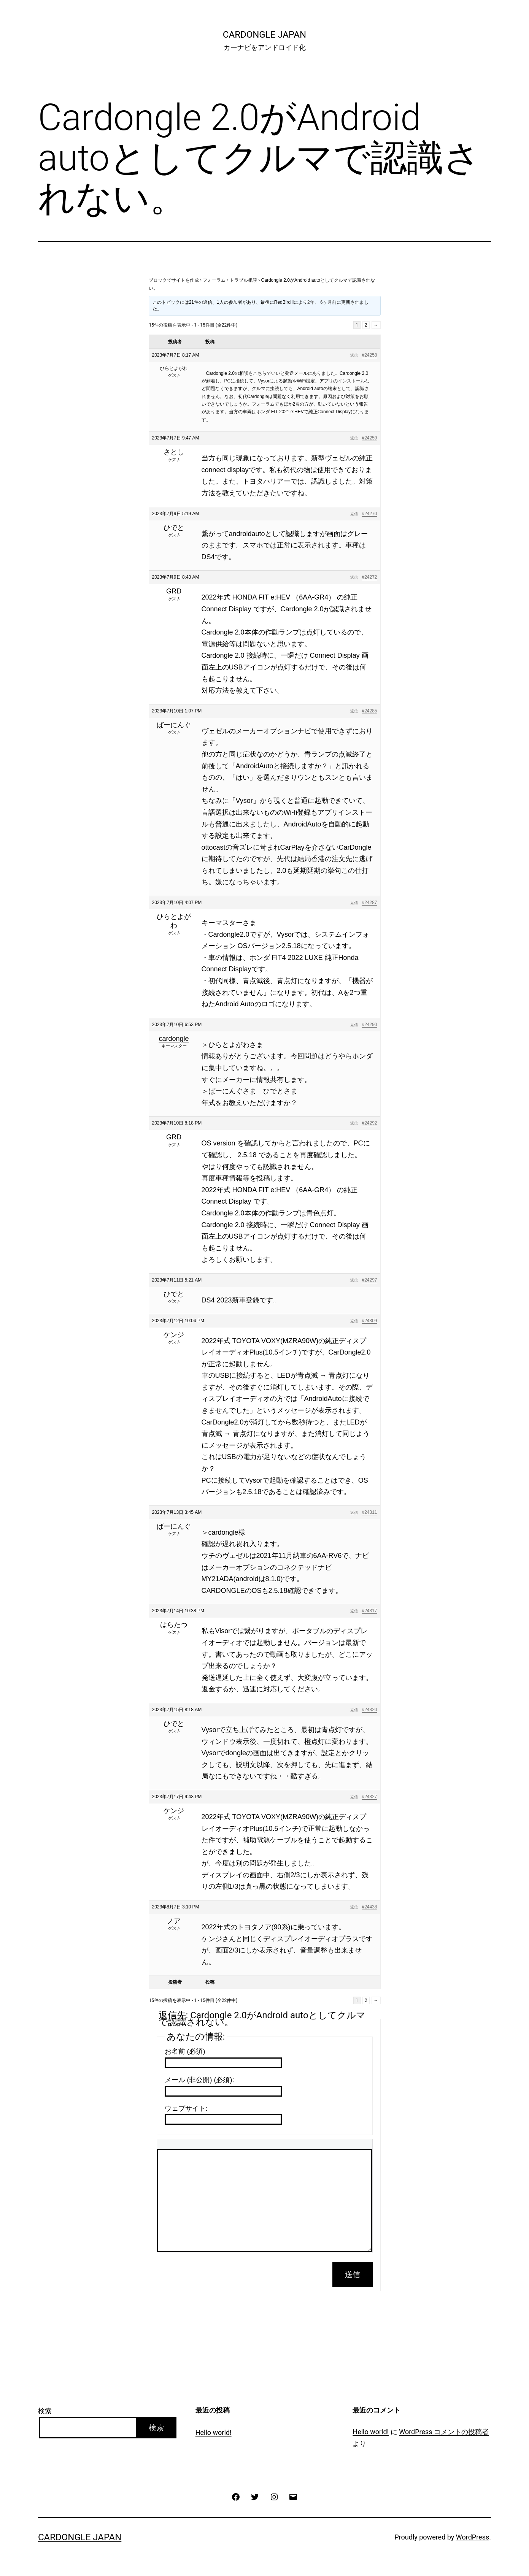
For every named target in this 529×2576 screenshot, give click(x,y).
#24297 (369, 1280)
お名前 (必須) (185, 2051)
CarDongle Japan (264, 34)
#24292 (369, 1123)
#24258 (369, 355)
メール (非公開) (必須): (199, 2080)
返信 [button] (354, 355)
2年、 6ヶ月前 (322, 302)
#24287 (369, 902)
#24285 (369, 711)
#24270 (369, 513)
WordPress (472, 2537)
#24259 (369, 438)
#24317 (369, 1610)
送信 (352, 2274)
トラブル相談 (243, 280)
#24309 (369, 1320)
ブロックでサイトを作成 (174, 280)
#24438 (369, 1907)
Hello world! (213, 2432)
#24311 (369, 1512)
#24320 (369, 1709)
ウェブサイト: (186, 2108)
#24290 (369, 1024)
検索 (45, 2411)
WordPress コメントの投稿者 (444, 2432)
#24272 (369, 577)
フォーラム (214, 280)
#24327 (369, 1796)
